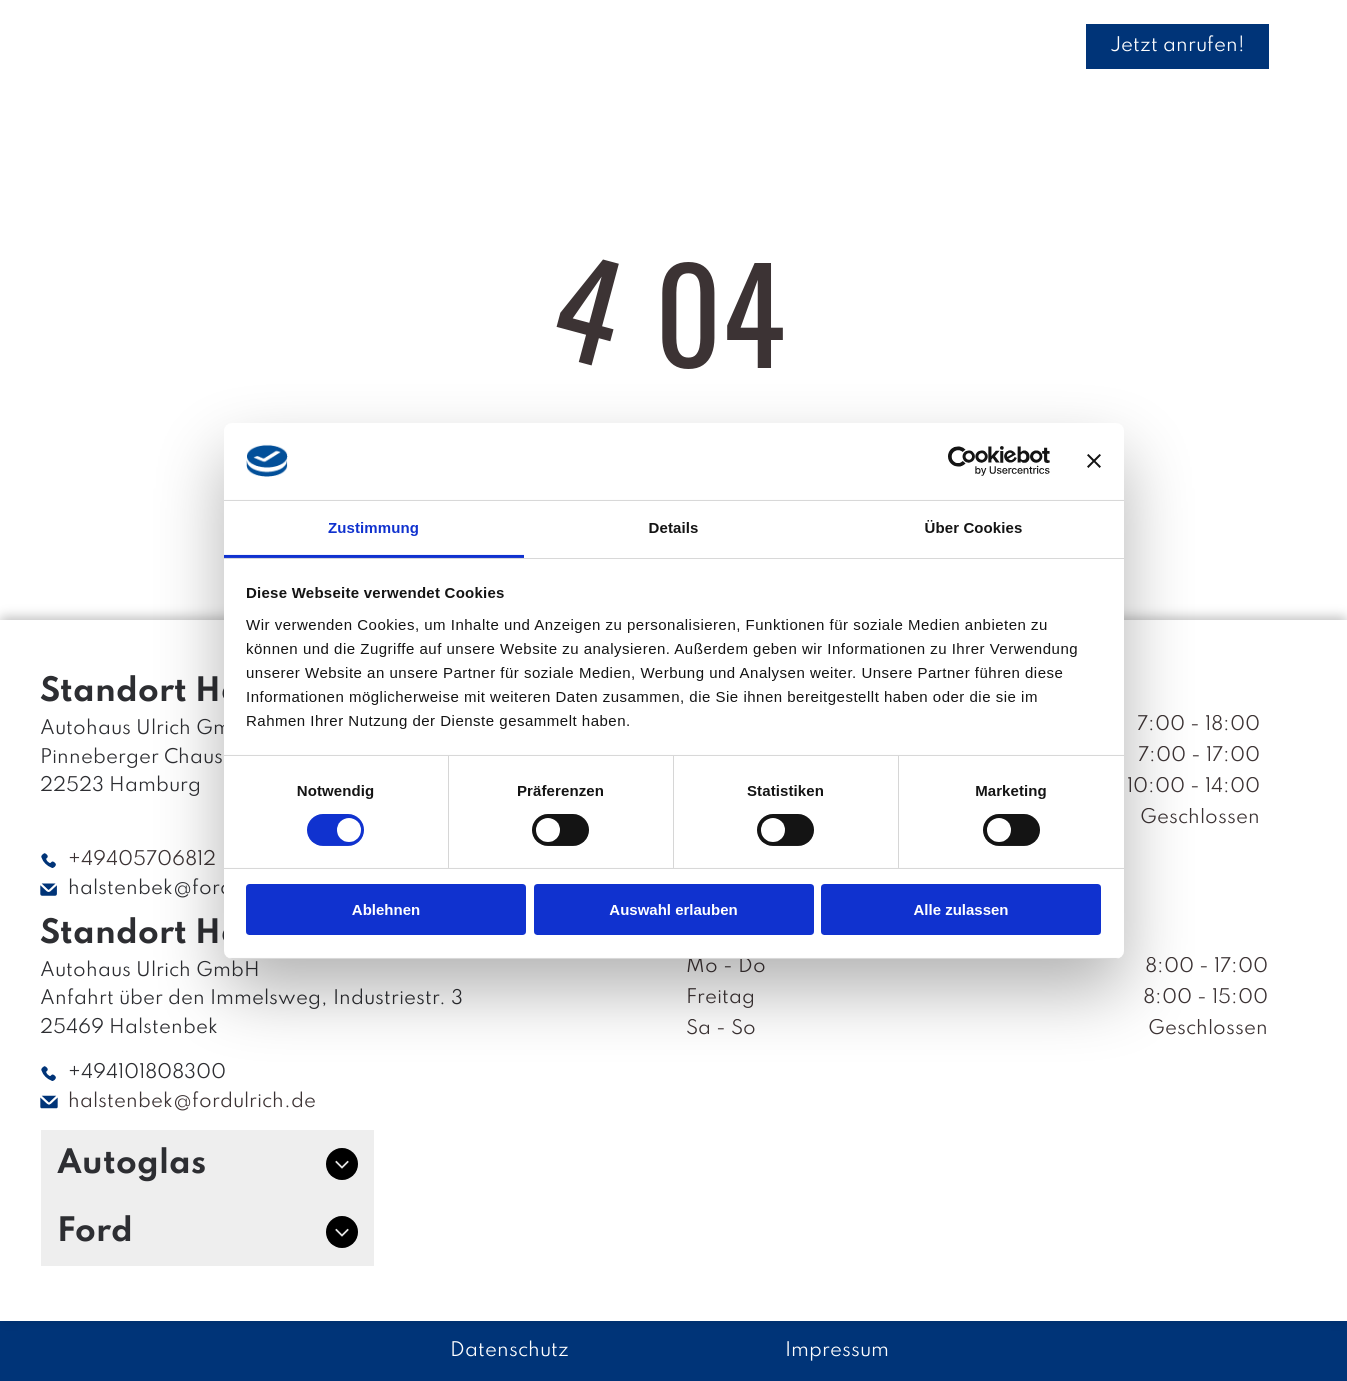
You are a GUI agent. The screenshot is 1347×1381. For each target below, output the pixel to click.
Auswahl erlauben (673, 909)
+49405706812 (142, 860)
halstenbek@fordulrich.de (192, 889)
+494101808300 (147, 1073)
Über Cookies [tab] (974, 526)
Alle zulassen (960, 909)
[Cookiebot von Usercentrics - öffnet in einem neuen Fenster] (962, 461)
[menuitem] (326, 46)
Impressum (837, 1351)
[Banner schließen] (1094, 461)
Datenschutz (509, 1351)
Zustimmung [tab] (373, 526)
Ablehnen (386, 909)
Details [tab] (674, 526)
